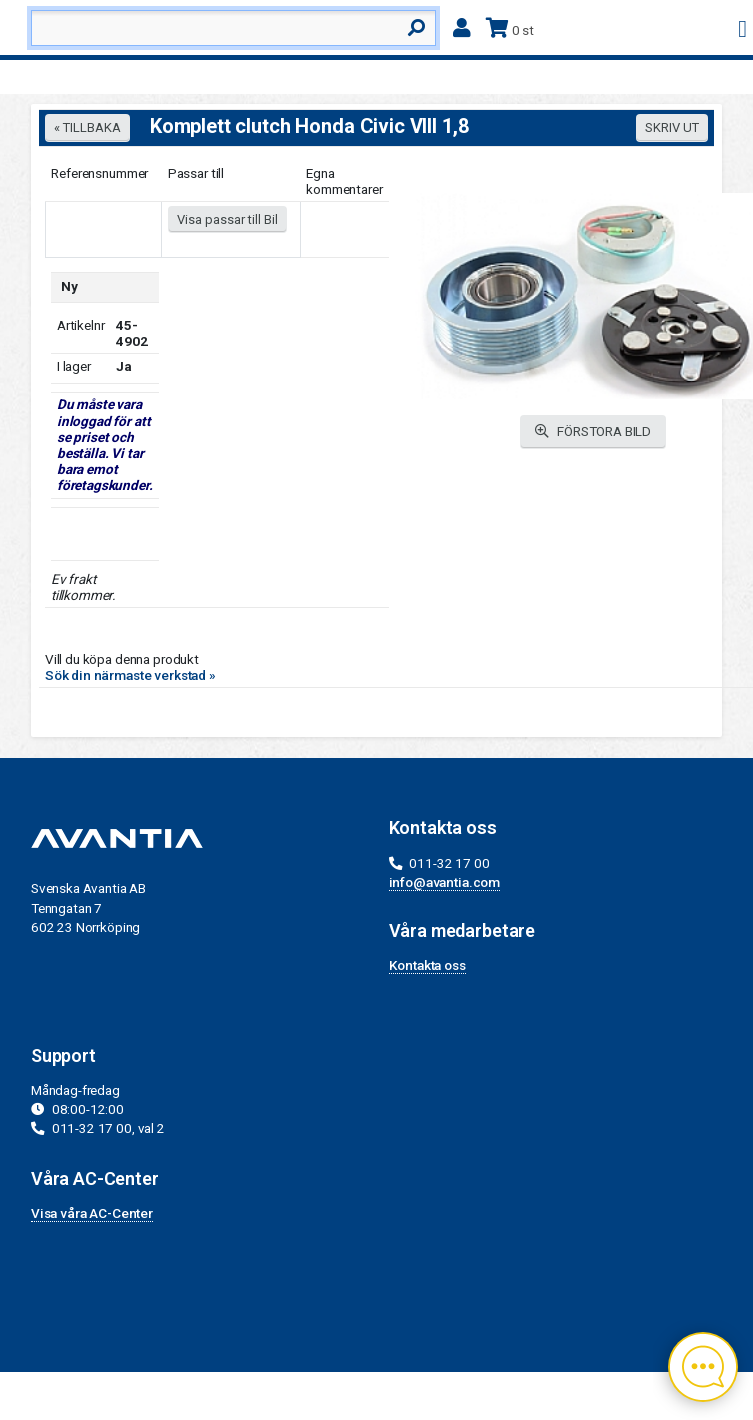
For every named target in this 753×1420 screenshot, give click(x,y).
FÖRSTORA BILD (593, 431)
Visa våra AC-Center (92, 1213)
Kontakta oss (427, 965)
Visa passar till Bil (227, 219)
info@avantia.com (445, 882)
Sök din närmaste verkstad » (130, 675)
